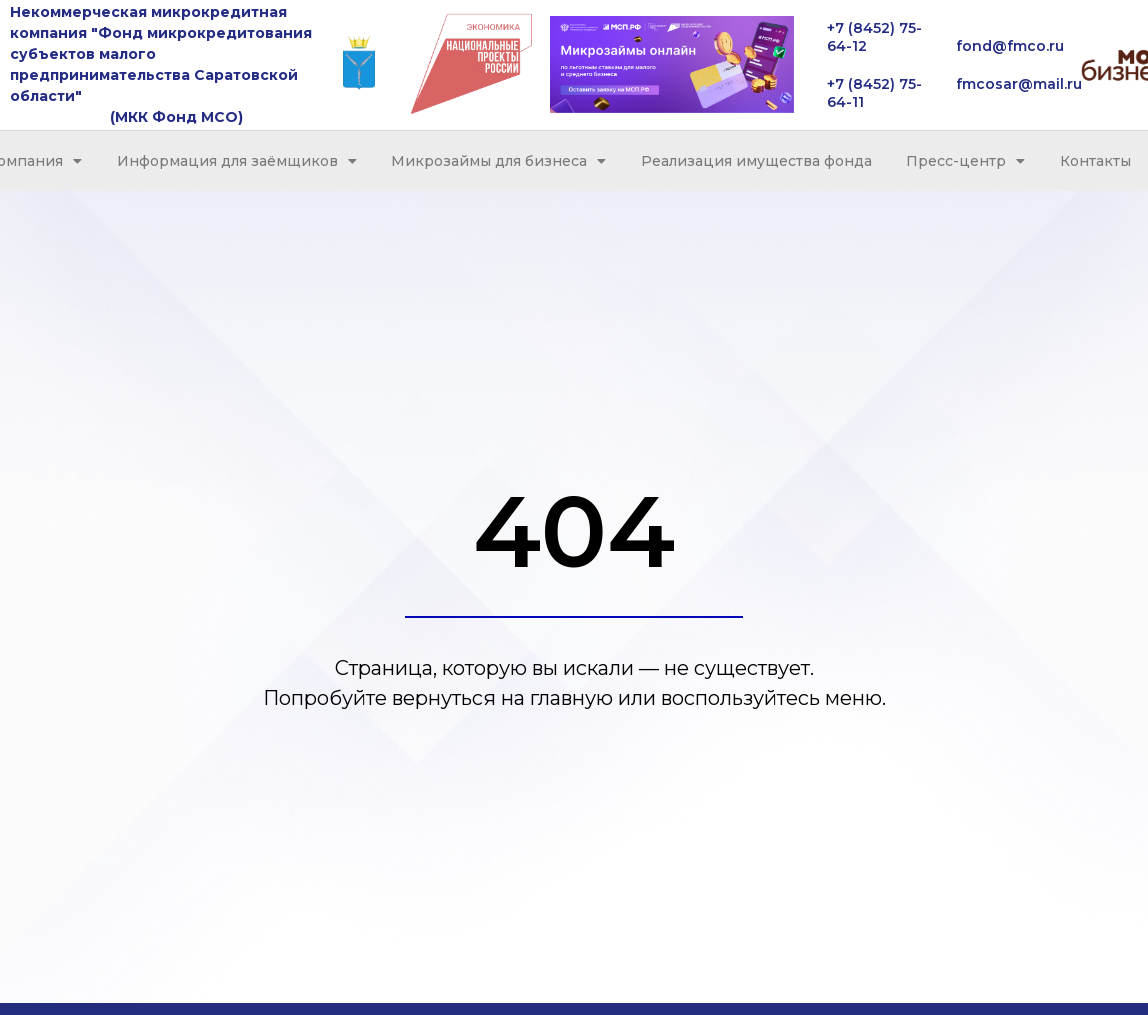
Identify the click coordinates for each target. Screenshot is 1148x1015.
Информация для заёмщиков (237, 161)
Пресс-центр (965, 161)
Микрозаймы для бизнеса (498, 161)
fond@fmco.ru (1010, 46)
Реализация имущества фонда (756, 161)
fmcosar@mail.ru (1019, 84)
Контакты (1095, 161)
